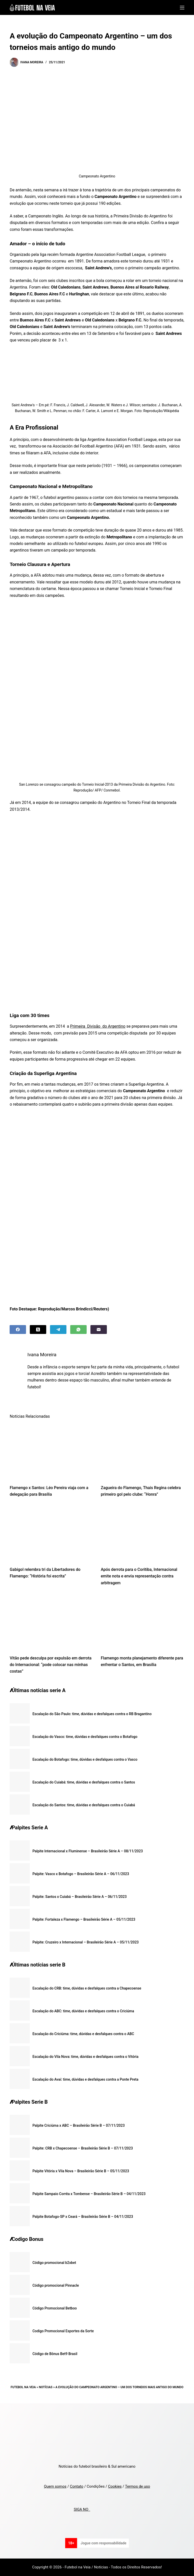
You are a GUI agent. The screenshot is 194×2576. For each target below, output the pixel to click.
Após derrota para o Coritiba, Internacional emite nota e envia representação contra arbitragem (139, 1576)
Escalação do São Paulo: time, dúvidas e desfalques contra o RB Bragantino (92, 1714)
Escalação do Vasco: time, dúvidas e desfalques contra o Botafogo (84, 1737)
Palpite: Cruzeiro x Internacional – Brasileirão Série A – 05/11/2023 (85, 1942)
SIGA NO (82, 2509)
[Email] (98, 1329)
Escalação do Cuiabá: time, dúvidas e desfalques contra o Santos (83, 1782)
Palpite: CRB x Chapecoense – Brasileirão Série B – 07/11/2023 (82, 2148)
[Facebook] (18, 1329)
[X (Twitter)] (38, 1329)
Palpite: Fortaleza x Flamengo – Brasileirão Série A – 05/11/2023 (83, 1919)
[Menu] (182, 7)
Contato (76, 2486)
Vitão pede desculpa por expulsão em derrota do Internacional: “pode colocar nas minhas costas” (50, 1665)
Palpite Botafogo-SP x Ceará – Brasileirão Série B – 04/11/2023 (82, 2217)
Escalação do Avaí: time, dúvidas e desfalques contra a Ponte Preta (85, 2079)
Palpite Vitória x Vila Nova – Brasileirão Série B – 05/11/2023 (80, 2171)
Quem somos (55, 2486)
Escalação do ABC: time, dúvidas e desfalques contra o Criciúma (83, 2011)
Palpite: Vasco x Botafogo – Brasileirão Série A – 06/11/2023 (80, 1874)
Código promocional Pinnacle (55, 2285)
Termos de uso (137, 2486)
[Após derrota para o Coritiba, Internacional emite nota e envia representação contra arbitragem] (142, 1533)
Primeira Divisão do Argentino (98, 1026)
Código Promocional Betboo (54, 2308)
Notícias (46, 2387)
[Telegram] (58, 1329)
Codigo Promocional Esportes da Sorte (63, 2331)
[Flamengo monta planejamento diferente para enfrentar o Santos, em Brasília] (142, 1622)
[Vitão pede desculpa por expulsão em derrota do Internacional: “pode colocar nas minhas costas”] (51, 1622)
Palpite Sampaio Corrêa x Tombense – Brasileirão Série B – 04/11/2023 (89, 2194)
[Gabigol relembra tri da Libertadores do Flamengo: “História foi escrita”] (51, 1533)
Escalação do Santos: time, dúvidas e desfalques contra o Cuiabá (83, 1805)
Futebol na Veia (23, 2387)
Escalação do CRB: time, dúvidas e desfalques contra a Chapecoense (86, 1988)
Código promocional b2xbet (54, 2263)
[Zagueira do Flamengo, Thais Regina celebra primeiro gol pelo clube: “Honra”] (142, 1451)
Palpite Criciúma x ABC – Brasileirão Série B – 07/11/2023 (78, 2125)
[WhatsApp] (78, 1329)
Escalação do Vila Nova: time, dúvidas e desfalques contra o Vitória (85, 2057)
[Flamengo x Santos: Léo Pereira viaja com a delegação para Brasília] (51, 1451)
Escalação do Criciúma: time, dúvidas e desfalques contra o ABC (83, 2034)
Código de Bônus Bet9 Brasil (54, 2354)
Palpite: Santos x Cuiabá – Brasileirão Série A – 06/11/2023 (79, 1897)
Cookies (115, 2486)
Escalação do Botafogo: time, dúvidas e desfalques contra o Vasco (84, 1759)
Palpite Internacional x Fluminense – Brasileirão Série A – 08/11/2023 (87, 1851)
